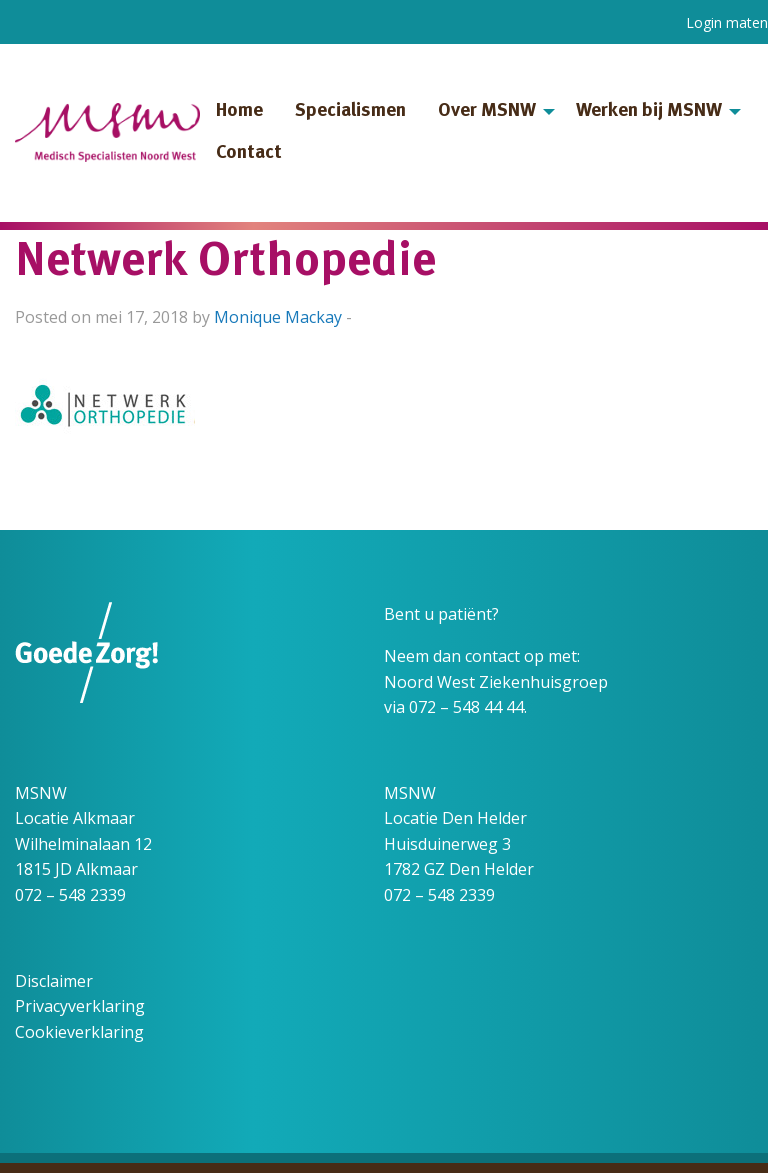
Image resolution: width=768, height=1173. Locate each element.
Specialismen (350, 111)
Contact (249, 153)
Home (239, 111)
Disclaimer (54, 981)
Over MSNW (487, 111)
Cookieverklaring (79, 1032)
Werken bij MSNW (649, 111)
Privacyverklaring (80, 1006)
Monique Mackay (278, 317)
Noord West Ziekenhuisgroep (496, 682)
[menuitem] (239, 112)
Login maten (727, 22)
